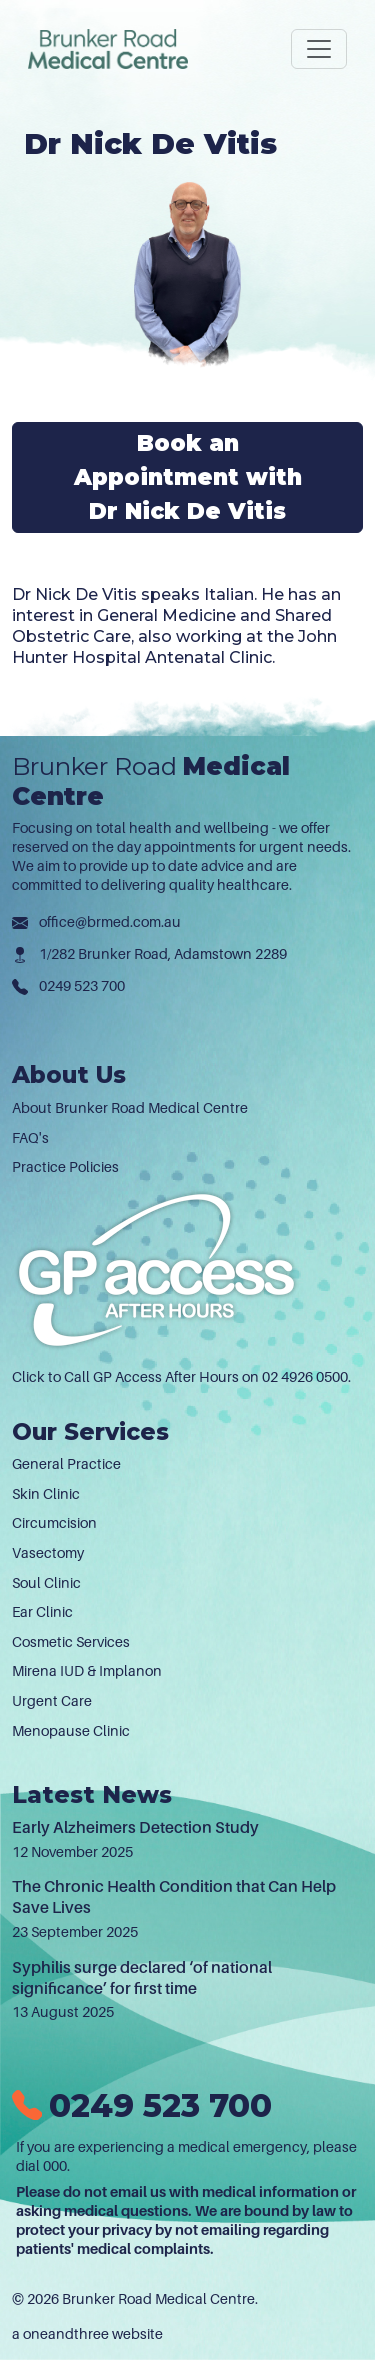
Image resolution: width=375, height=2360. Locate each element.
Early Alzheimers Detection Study (135, 1828)
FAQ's (30, 1138)
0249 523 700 (82, 986)
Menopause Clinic (71, 1731)
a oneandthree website (87, 2334)
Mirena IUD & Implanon (87, 1671)
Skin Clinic (46, 1494)
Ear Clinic (42, 1612)
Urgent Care (52, 1701)
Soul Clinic (46, 1583)
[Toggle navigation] (319, 49)
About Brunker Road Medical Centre (130, 1108)
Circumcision (54, 1523)
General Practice (66, 1464)
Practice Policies (65, 1167)
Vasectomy (48, 1553)
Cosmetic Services (71, 1642)
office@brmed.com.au (110, 922)
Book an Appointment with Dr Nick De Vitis (188, 476)
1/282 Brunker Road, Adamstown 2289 (163, 954)
